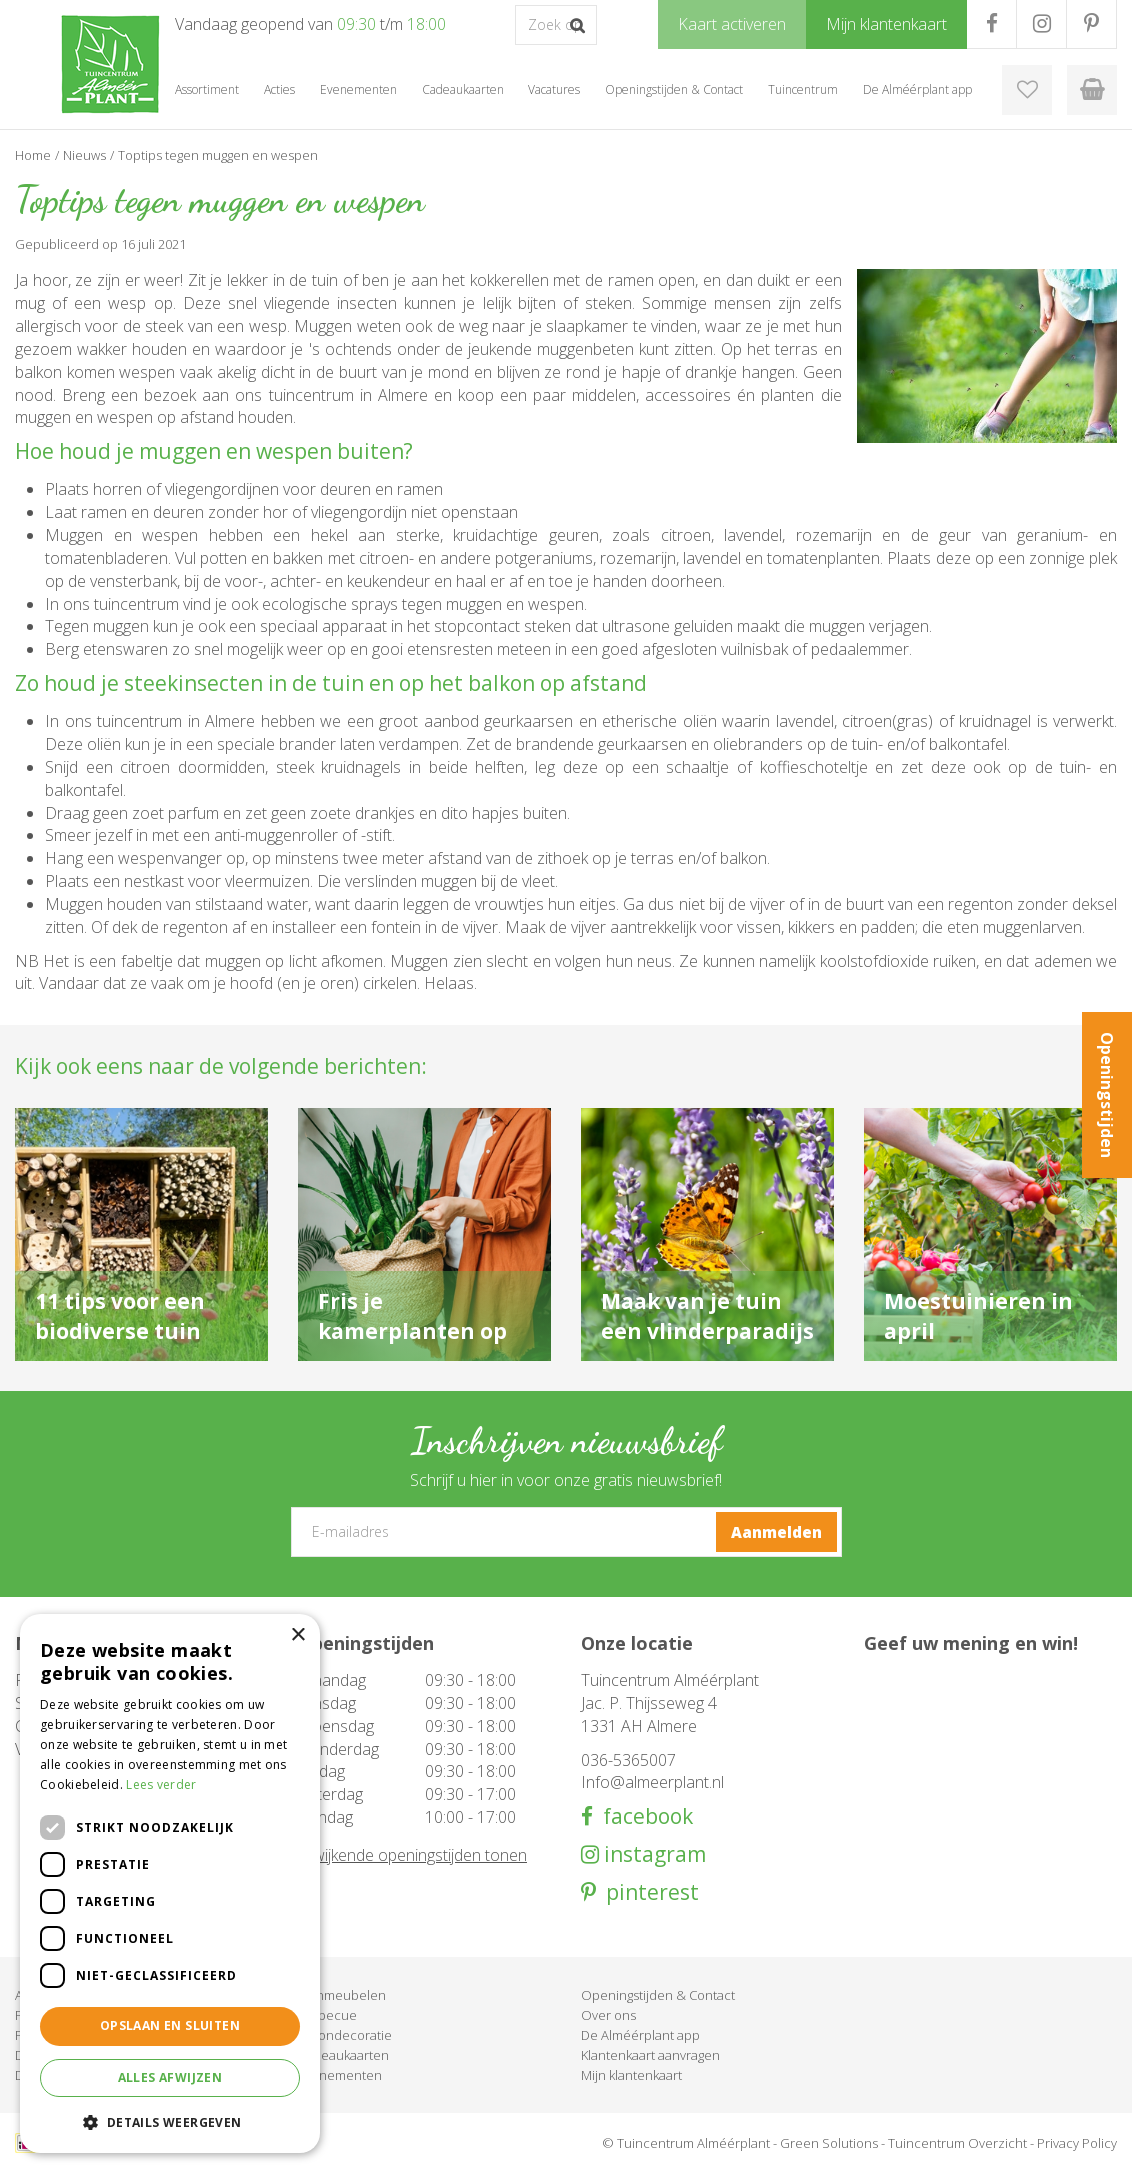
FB (991, 24)
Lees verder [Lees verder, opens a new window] (161, 1784)
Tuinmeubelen (342, 1995)
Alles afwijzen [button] (170, 2077)
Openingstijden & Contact (658, 1995)
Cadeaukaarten (343, 2055)
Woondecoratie (345, 2035)
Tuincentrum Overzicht (957, 2143)
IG (1041, 24)
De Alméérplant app (640, 2035)
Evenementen (340, 2075)
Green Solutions (829, 2143)
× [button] (297, 1635)
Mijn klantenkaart (631, 2075)
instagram (652, 1854)
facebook (643, 1816)
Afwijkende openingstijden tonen (412, 1855)
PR (1091, 24)
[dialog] (170, 1883)
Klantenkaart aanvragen (650, 2055)
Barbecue (327, 2015)
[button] (170, 2121)
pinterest (647, 1892)
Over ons (608, 2015)
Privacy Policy (1077, 2143)
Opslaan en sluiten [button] (170, 2025)
